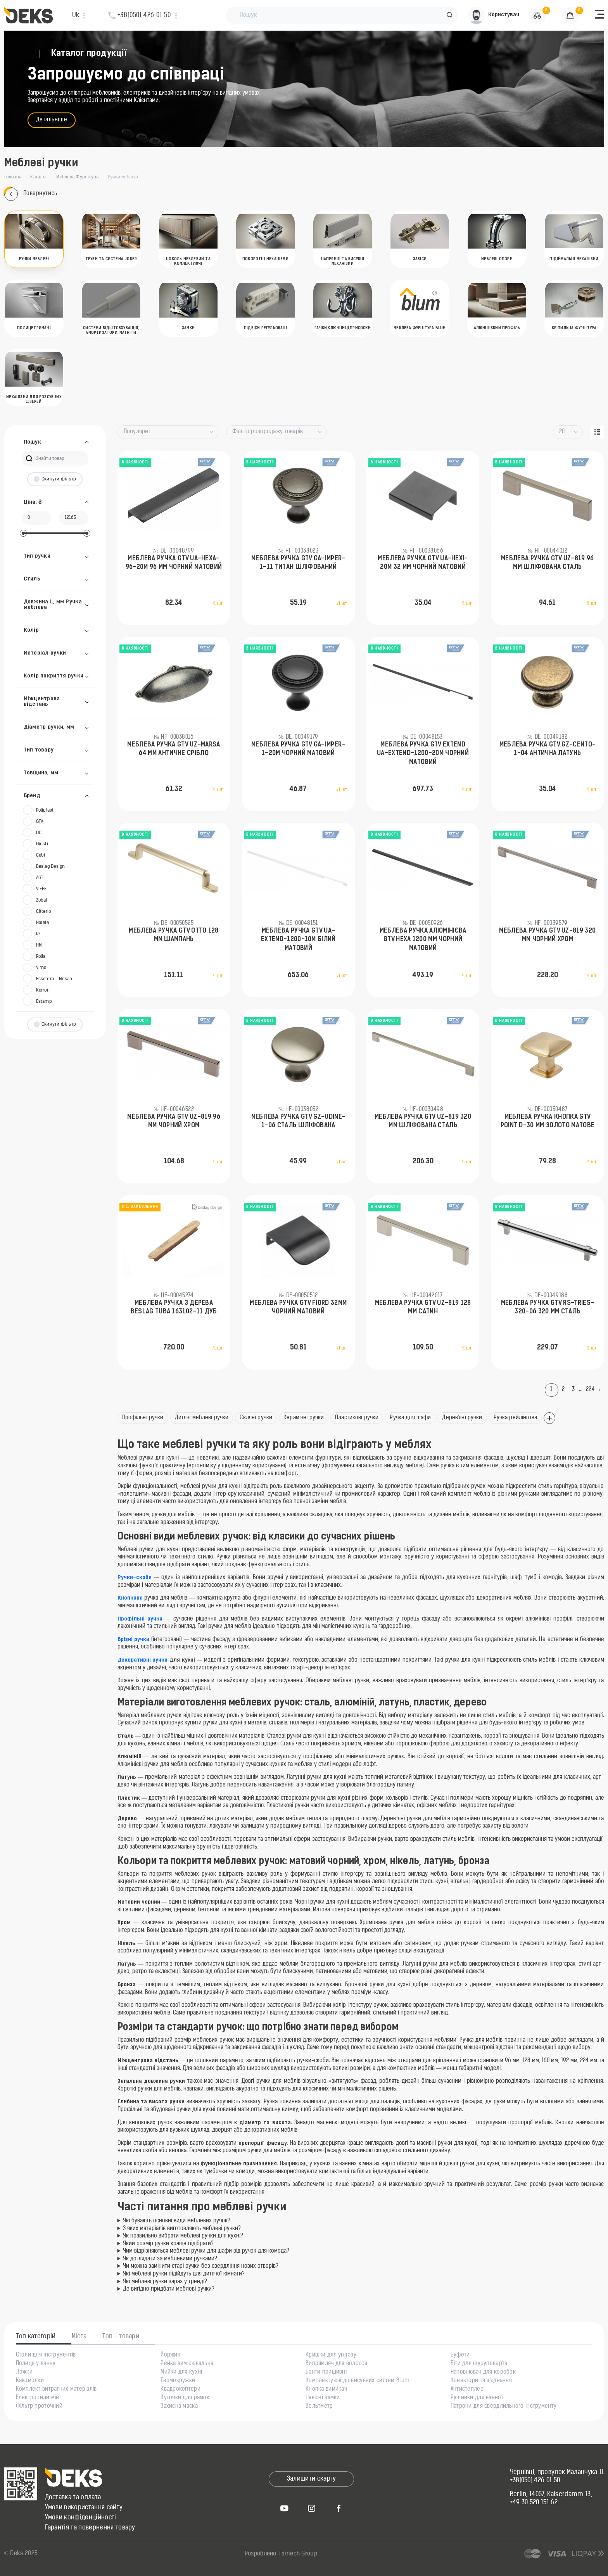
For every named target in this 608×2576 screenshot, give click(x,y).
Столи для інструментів (46, 2355)
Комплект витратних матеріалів (56, 2389)
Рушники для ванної (477, 2398)
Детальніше (51, 120)
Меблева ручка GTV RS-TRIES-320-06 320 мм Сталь (547, 1307)
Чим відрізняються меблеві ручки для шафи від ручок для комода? (206, 2251)
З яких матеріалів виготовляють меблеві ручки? (182, 2229)
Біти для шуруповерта (479, 2364)
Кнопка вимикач (326, 2389)
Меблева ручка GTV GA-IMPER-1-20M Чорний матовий (298, 749)
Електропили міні (38, 2398)
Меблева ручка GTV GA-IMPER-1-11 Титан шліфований (298, 563)
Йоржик (170, 2355)
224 (590, 1390)
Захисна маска (179, 2406)
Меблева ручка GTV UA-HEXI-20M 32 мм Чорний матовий (423, 563)
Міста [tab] (79, 2337)
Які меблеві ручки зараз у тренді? (165, 2282)
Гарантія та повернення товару (90, 2528)
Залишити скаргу (311, 2479)
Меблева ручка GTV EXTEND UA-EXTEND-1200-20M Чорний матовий (423, 753)
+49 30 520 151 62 (534, 2503)
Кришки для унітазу (331, 2355)
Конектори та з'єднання (481, 2381)
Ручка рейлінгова (515, 1418)
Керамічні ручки (303, 1418)
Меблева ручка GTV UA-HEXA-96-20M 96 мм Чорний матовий (174, 563)
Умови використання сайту (84, 2508)
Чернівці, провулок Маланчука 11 (557, 2472)
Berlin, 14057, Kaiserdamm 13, (551, 2494)
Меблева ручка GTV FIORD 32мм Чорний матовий (298, 1307)
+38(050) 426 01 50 (535, 2481)
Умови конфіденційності (80, 2518)
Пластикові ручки (356, 1418)
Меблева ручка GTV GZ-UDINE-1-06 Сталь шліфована (298, 1121)
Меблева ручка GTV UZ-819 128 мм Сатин (423, 1307)
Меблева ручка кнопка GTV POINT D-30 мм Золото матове (548, 1121)
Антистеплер (467, 2389)
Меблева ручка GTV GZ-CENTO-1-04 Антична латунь (547, 749)
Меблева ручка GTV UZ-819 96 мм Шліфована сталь (547, 563)
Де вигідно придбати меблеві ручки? (168, 2289)
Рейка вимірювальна (187, 2364)
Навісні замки (323, 2398)
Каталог (38, 177)
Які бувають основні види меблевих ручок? (176, 2221)
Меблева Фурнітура (77, 177)
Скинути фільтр (55, 479)
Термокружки (178, 2381)
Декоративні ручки (142, 1660)
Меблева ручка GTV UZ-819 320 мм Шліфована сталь (423, 1121)
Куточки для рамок (185, 2398)
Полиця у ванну (36, 2364)
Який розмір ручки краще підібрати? (168, 2244)
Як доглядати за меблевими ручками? (170, 2259)
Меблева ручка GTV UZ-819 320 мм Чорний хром (547, 935)
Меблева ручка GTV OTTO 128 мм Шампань (173, 935)
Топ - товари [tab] (120, 2337)
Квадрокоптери (180, 2389)
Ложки (24, 2372)
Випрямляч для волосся (336, 2364)
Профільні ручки (143, 1418)
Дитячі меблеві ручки (202, 1418)
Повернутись (30, 194)
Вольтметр (319, 2406)
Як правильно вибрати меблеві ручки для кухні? (183, 2236)
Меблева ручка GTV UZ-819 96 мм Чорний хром (173, 1121)
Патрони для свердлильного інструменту (503, 2406)
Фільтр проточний (39, 2406)
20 (562, 432)
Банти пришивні (326, 2372)
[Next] (601, 1390)
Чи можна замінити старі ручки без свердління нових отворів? (200, 2266)
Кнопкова (130, 1598)
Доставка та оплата (73, 2498)
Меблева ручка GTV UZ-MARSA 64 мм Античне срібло (173, 749)
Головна (13, 177)
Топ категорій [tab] (36, 2337)
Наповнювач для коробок (483, 2372)
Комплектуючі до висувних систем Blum (357, 2381)
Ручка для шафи (410, 1418)
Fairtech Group (297, 2554)
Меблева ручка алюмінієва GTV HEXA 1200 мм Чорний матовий (423, 940)
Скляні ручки (256, 1418)
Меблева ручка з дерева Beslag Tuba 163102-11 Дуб (174, 1307)
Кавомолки (30, 2381)
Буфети (460, 2355)
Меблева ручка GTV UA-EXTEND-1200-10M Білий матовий (298, 940)
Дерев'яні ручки (462, 1418)
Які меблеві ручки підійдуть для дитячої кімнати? (184, 2274)
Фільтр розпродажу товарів (267, 432)
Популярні (137, 432)
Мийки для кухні (181, 2372)
